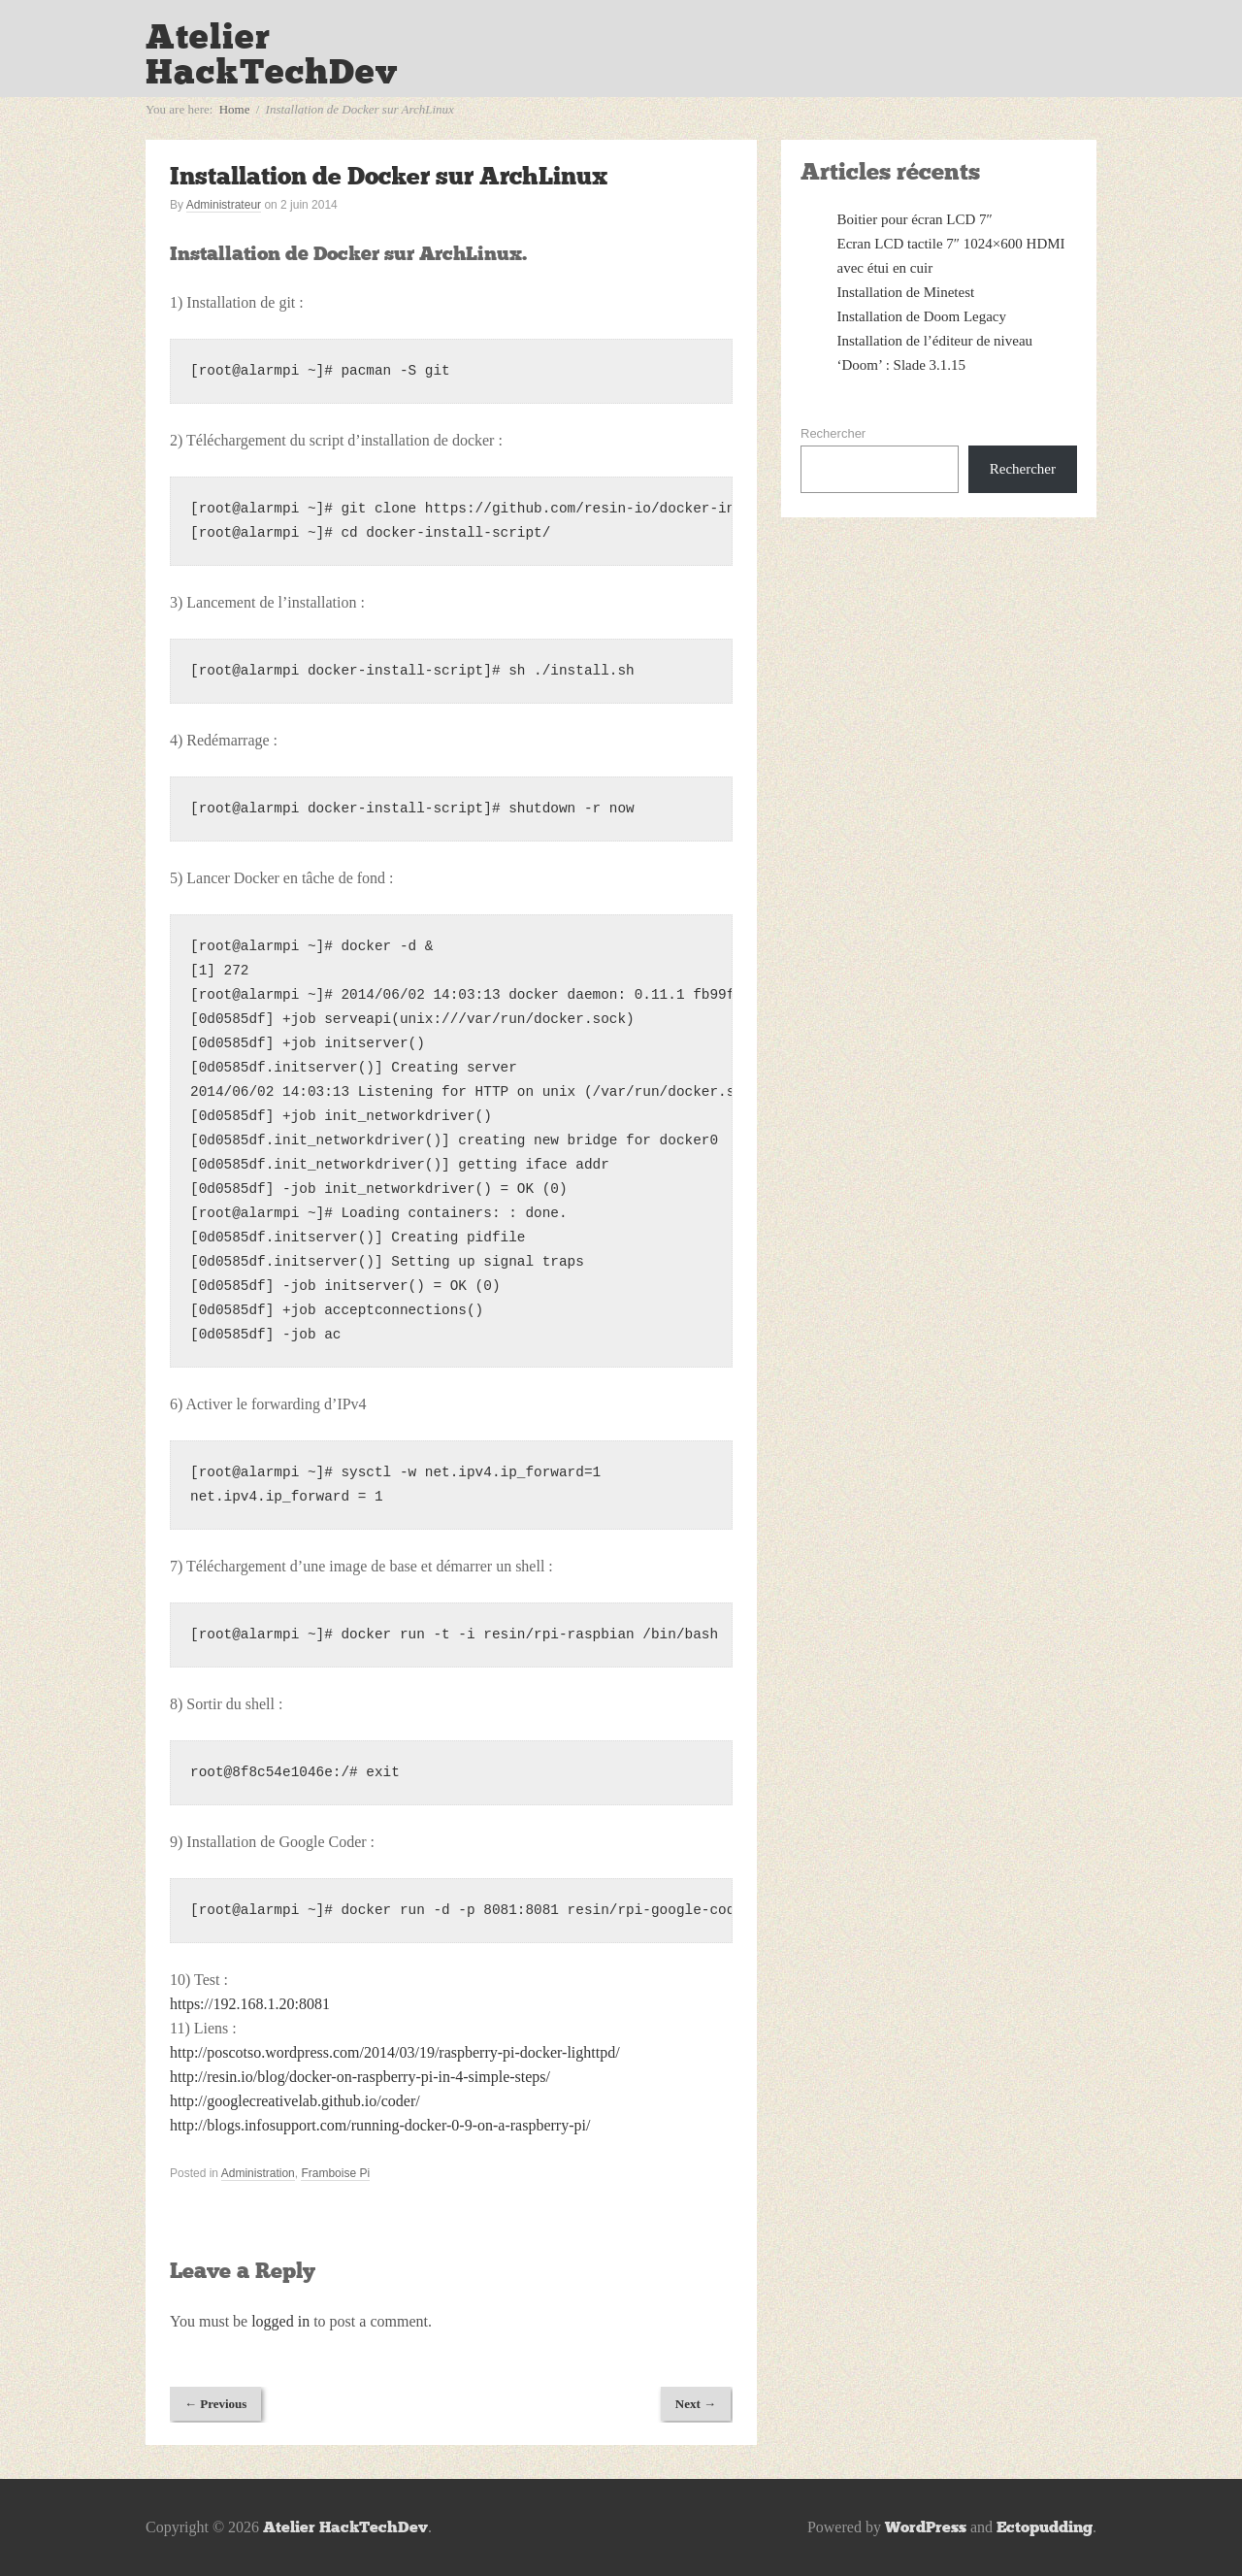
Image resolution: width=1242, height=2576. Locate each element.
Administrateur (223, 205)
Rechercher (833, 433)
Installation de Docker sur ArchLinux (388, 176)
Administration (258, 2173)
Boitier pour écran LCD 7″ (915, 219)
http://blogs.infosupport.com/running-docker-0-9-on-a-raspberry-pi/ (380, 2125)
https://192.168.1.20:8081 (250, 2004)
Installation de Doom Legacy (922, 316)
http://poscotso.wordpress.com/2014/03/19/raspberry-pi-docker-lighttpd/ (395, 2052)
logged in (280, 2321)
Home (234, 109)
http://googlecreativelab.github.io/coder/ (295, 2101)
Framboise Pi (335, 2173)
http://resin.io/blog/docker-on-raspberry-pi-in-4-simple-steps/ (360, 2076)
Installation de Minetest (906, 292)
